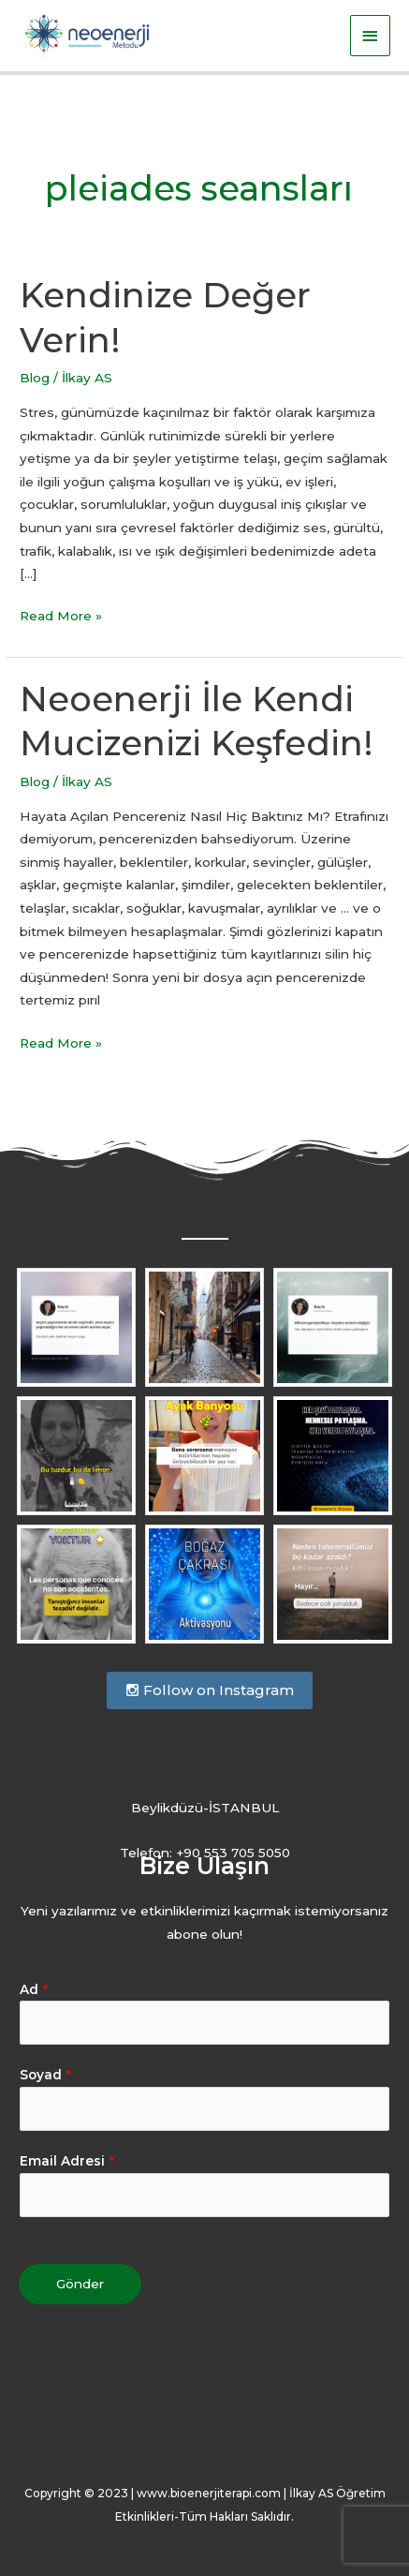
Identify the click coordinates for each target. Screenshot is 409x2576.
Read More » (61, 613)
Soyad (45, 2074)
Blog (35, 377)
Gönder (80, 2283)
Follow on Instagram (209, 1690)
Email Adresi (67, 2160)
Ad (34, 1989)
